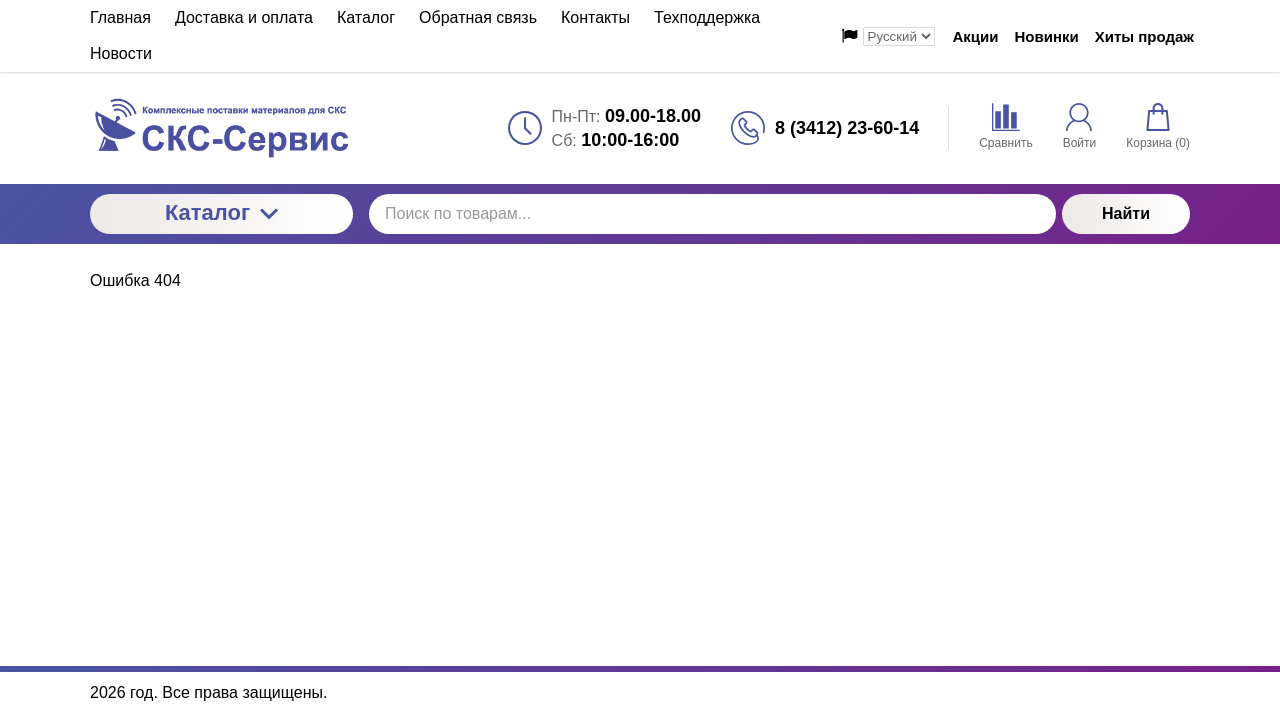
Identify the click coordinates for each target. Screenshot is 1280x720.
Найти (1126, 213)
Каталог (221, 212)
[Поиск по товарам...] (712, 214)
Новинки (1047, 36)
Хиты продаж (1144, 36)
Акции (976, 36)
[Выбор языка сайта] (899, 36)
